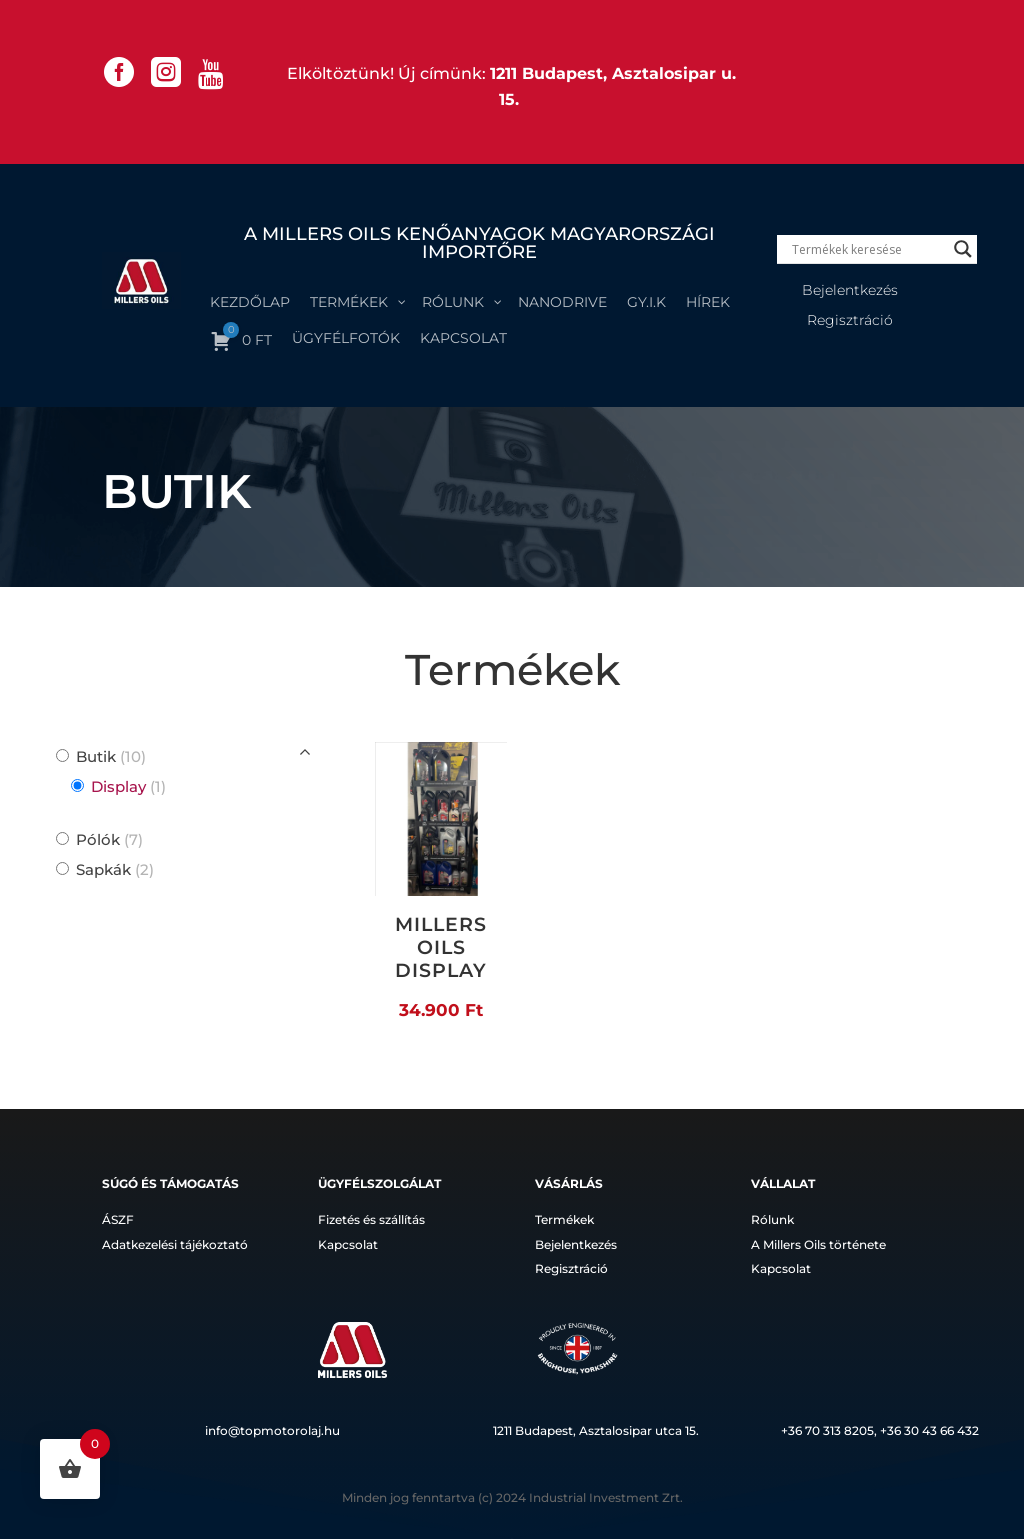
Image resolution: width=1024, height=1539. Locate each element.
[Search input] (868, 249)
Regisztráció (850, 321)
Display (128, 786)
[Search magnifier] (963, 249)
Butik (111, 756)
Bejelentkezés (850, 291)
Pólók (109, 839)
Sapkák (115, 869)
